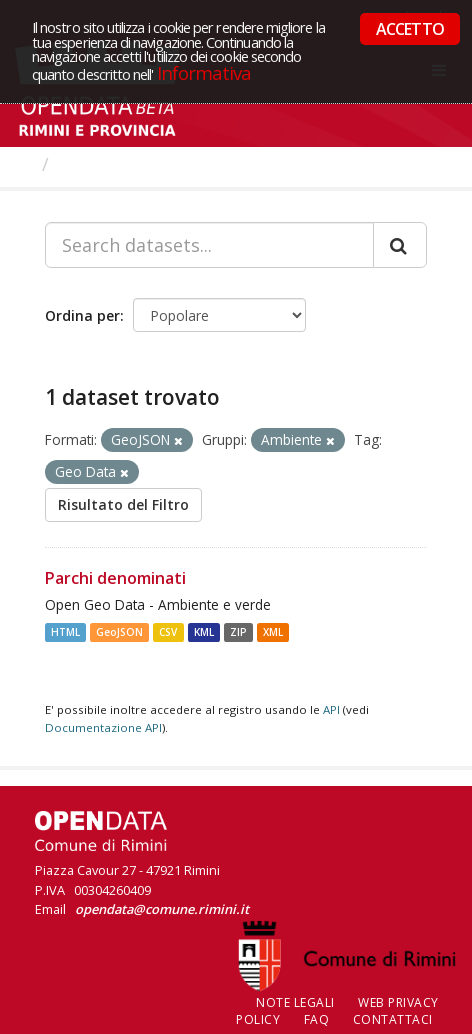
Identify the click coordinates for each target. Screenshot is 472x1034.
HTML (65, 632)
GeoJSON (119, 632)
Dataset (94, 164)
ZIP (238, 632)
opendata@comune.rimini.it (162, 909)
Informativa (204, 72)
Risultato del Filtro (123, 504)
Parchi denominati (115, 578)
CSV (168, 632)
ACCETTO (410, 29)
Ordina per (82, 315)
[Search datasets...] (209, 245)
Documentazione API (103, 727)
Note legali (295, 1002)
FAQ (317, 1019)
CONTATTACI (393, 1019)
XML (273, 632)
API (331, 709)
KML (204, 632)
